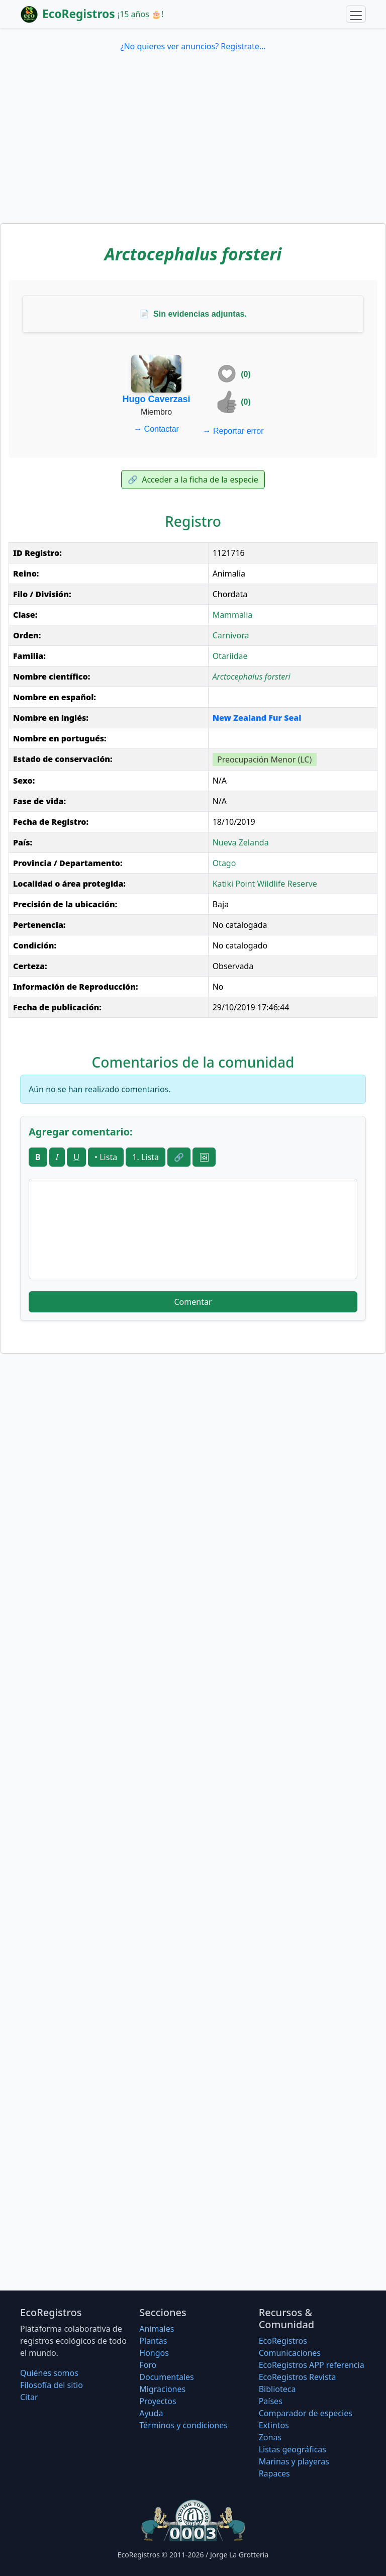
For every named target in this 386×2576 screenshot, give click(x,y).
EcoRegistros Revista (297, 2376)
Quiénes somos (49, 2372)
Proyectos (157, 2401)
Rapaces (274, 2473)
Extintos (274, 2425)
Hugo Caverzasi (156, 399)
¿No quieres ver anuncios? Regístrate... (192, 46)
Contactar (156, 429)
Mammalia (233, 614)
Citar (29, 2397)
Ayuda (151, 2413)
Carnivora (231, 635)
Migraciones (162, 2389)
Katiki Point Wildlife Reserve (265, 883)
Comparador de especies (305, 2413)
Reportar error (233, 431)
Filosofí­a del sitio (51, 2385)
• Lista (105, 1157)
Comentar (193, 1301)
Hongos (154, 2352)
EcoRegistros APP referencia (311, 2364)
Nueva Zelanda (241, 842)
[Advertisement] (193, 147)
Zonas (270, 2437)
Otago (224, 863)
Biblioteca (277, 2389)
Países (270, 2401)
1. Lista (145, 1157)
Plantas (153, 2340)
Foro (147, 2364)
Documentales (166, 2376)
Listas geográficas (292, 2449)
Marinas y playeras (294, 2461)
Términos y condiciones (183, 2425)
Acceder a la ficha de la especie (193, 479)
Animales (156, 2328)
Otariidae (230, 655)
